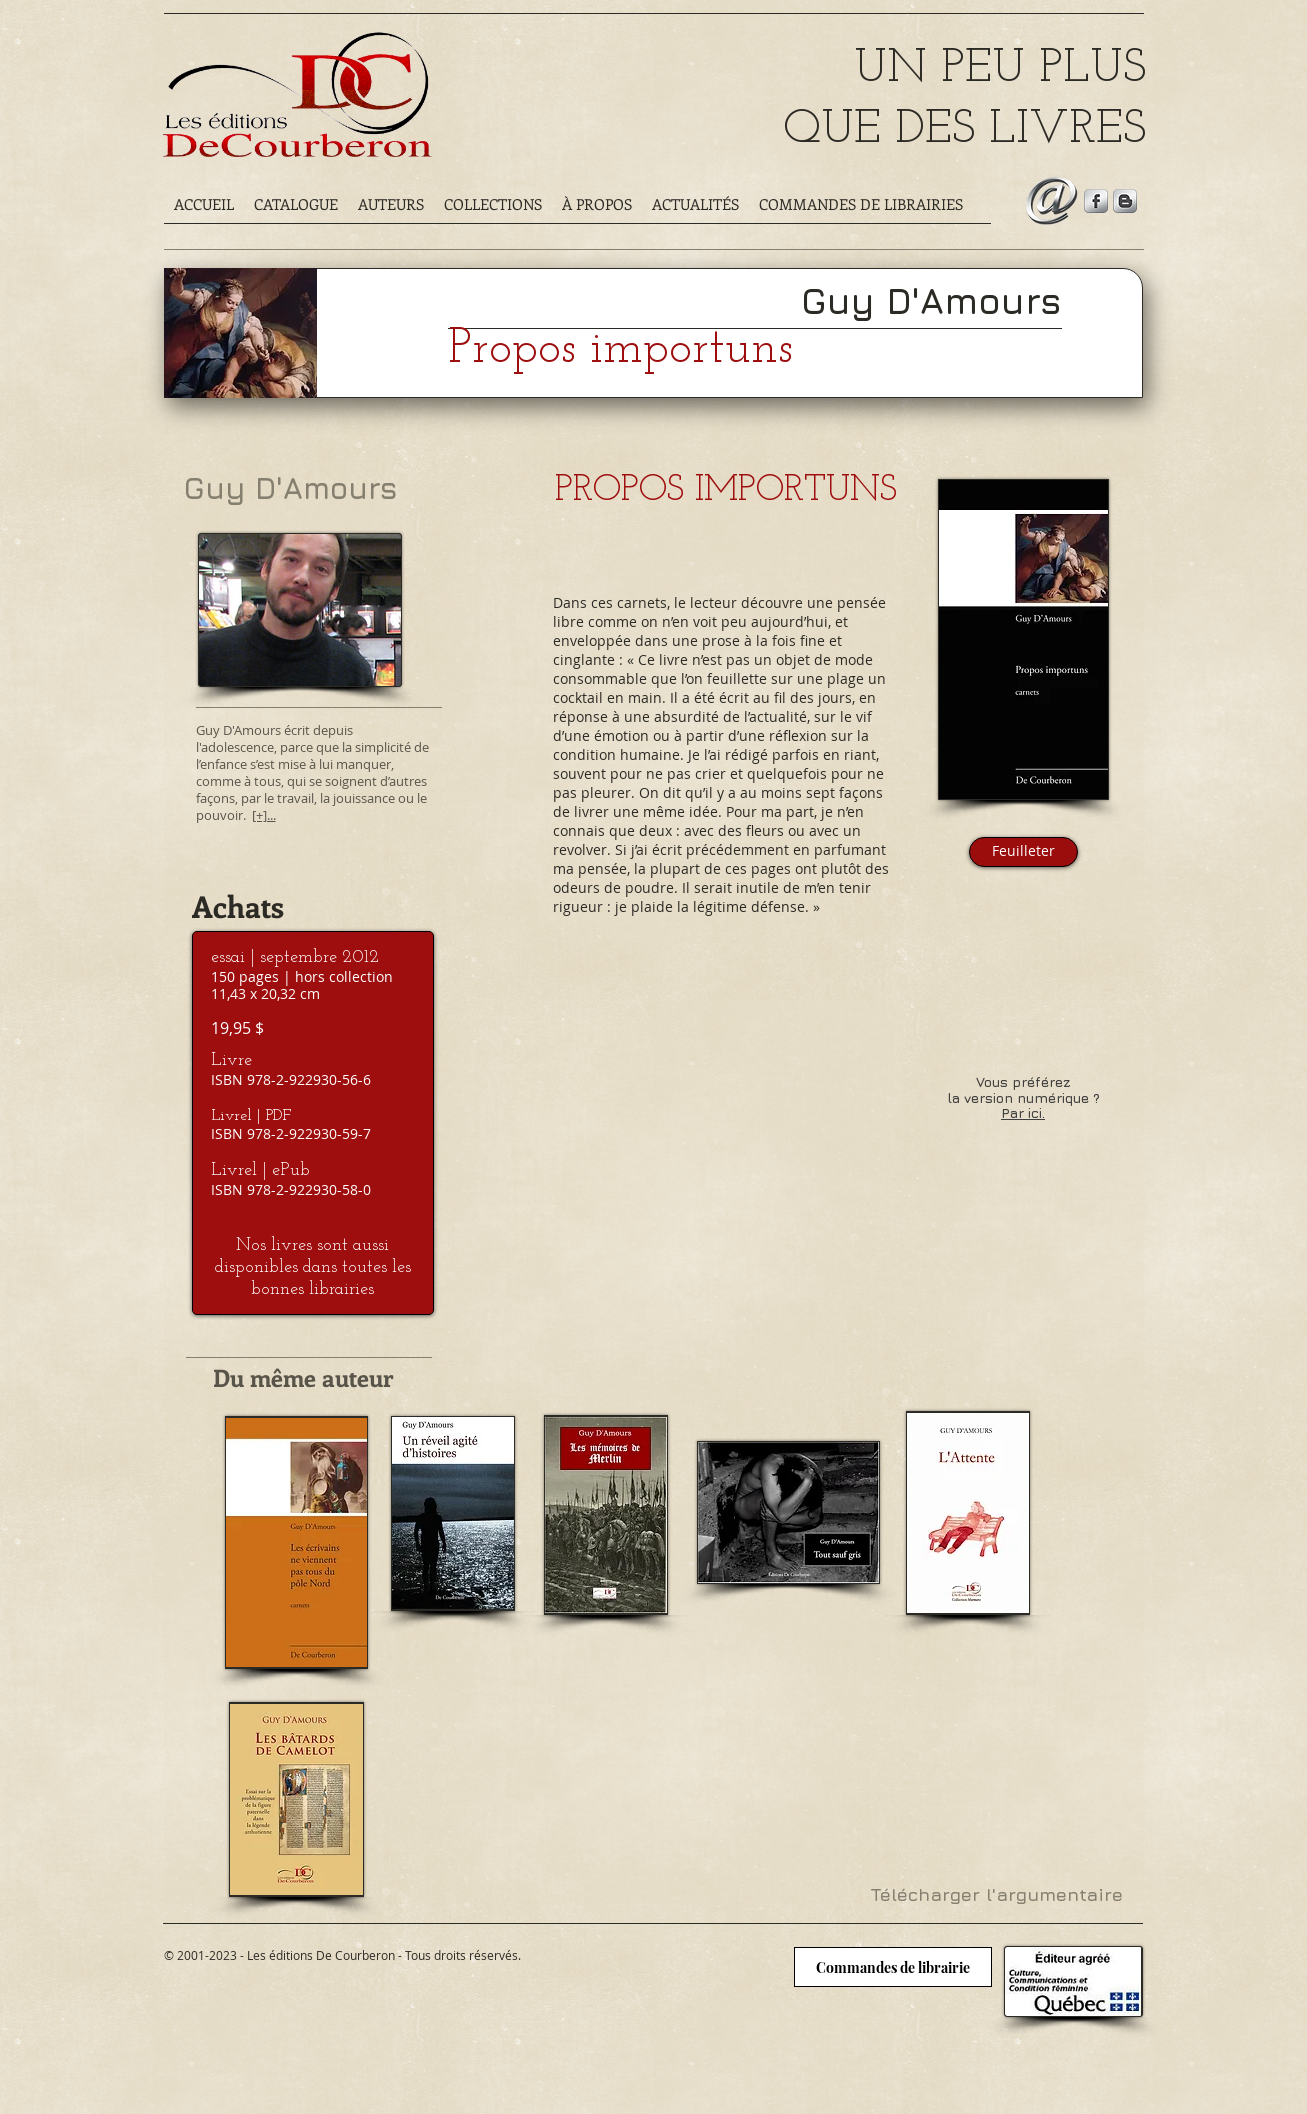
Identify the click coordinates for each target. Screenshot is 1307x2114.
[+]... (264, 815)
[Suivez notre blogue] (1125, 201)
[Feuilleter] (1023, 852)
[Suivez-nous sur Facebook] (1096, 201)
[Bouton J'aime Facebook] (210, 1983)
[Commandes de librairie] (893, 1967)
